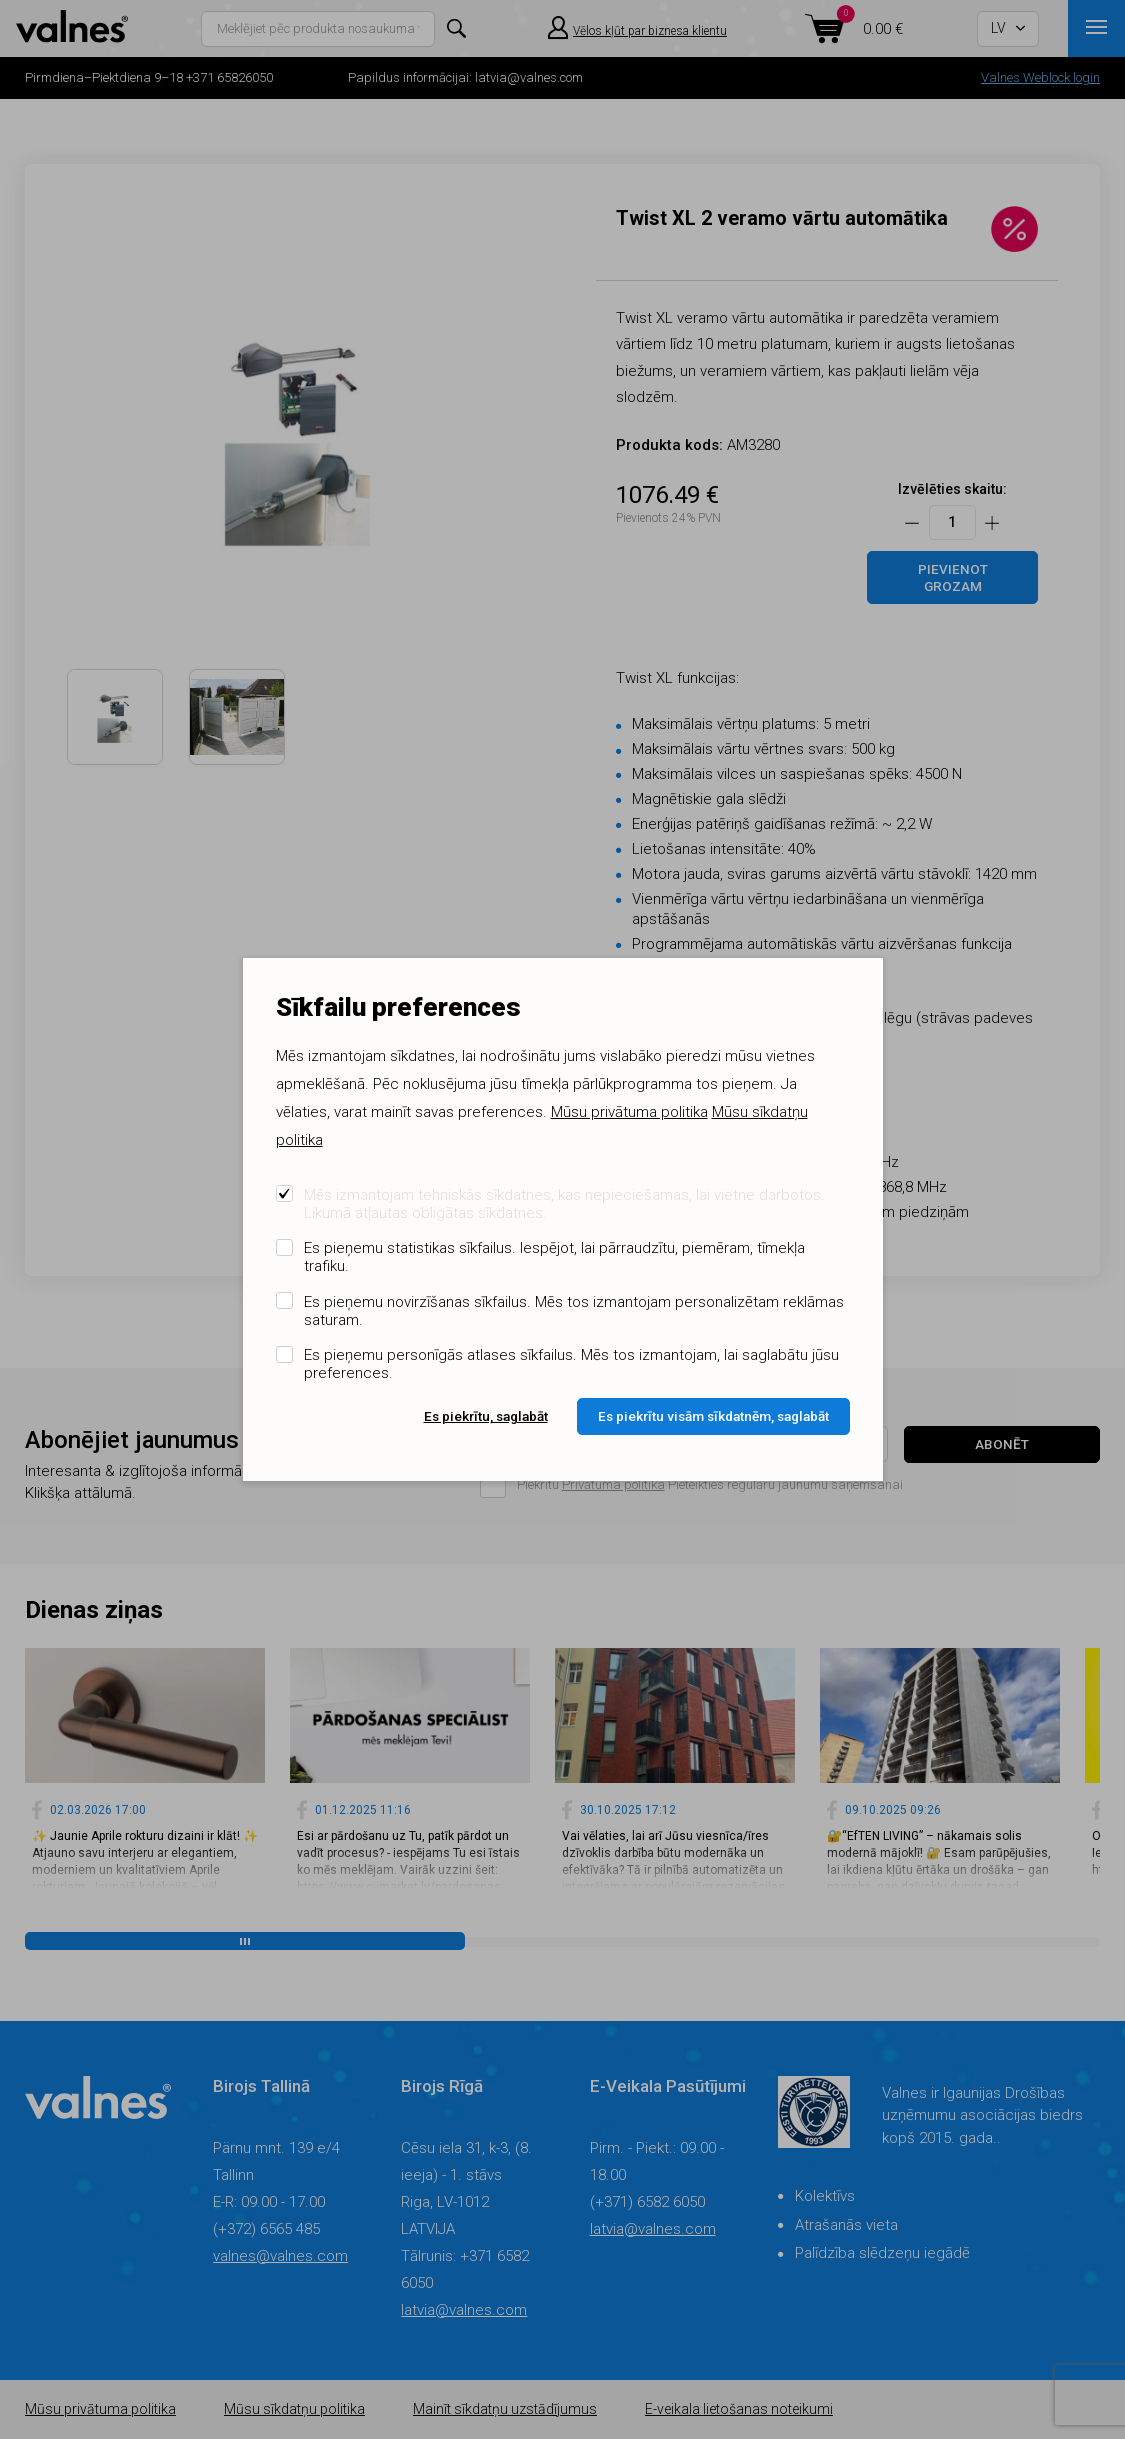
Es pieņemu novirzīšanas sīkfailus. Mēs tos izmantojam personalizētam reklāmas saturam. (574, 1311)
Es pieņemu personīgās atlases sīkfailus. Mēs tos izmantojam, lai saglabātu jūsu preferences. (571, 1364)
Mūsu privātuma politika (629, 1112)
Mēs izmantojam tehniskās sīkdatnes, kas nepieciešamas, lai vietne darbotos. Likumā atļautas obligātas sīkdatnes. (564, 1204)
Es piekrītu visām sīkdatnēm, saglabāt (713, 1416)
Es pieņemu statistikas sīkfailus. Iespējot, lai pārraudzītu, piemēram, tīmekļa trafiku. (554, 1257)
